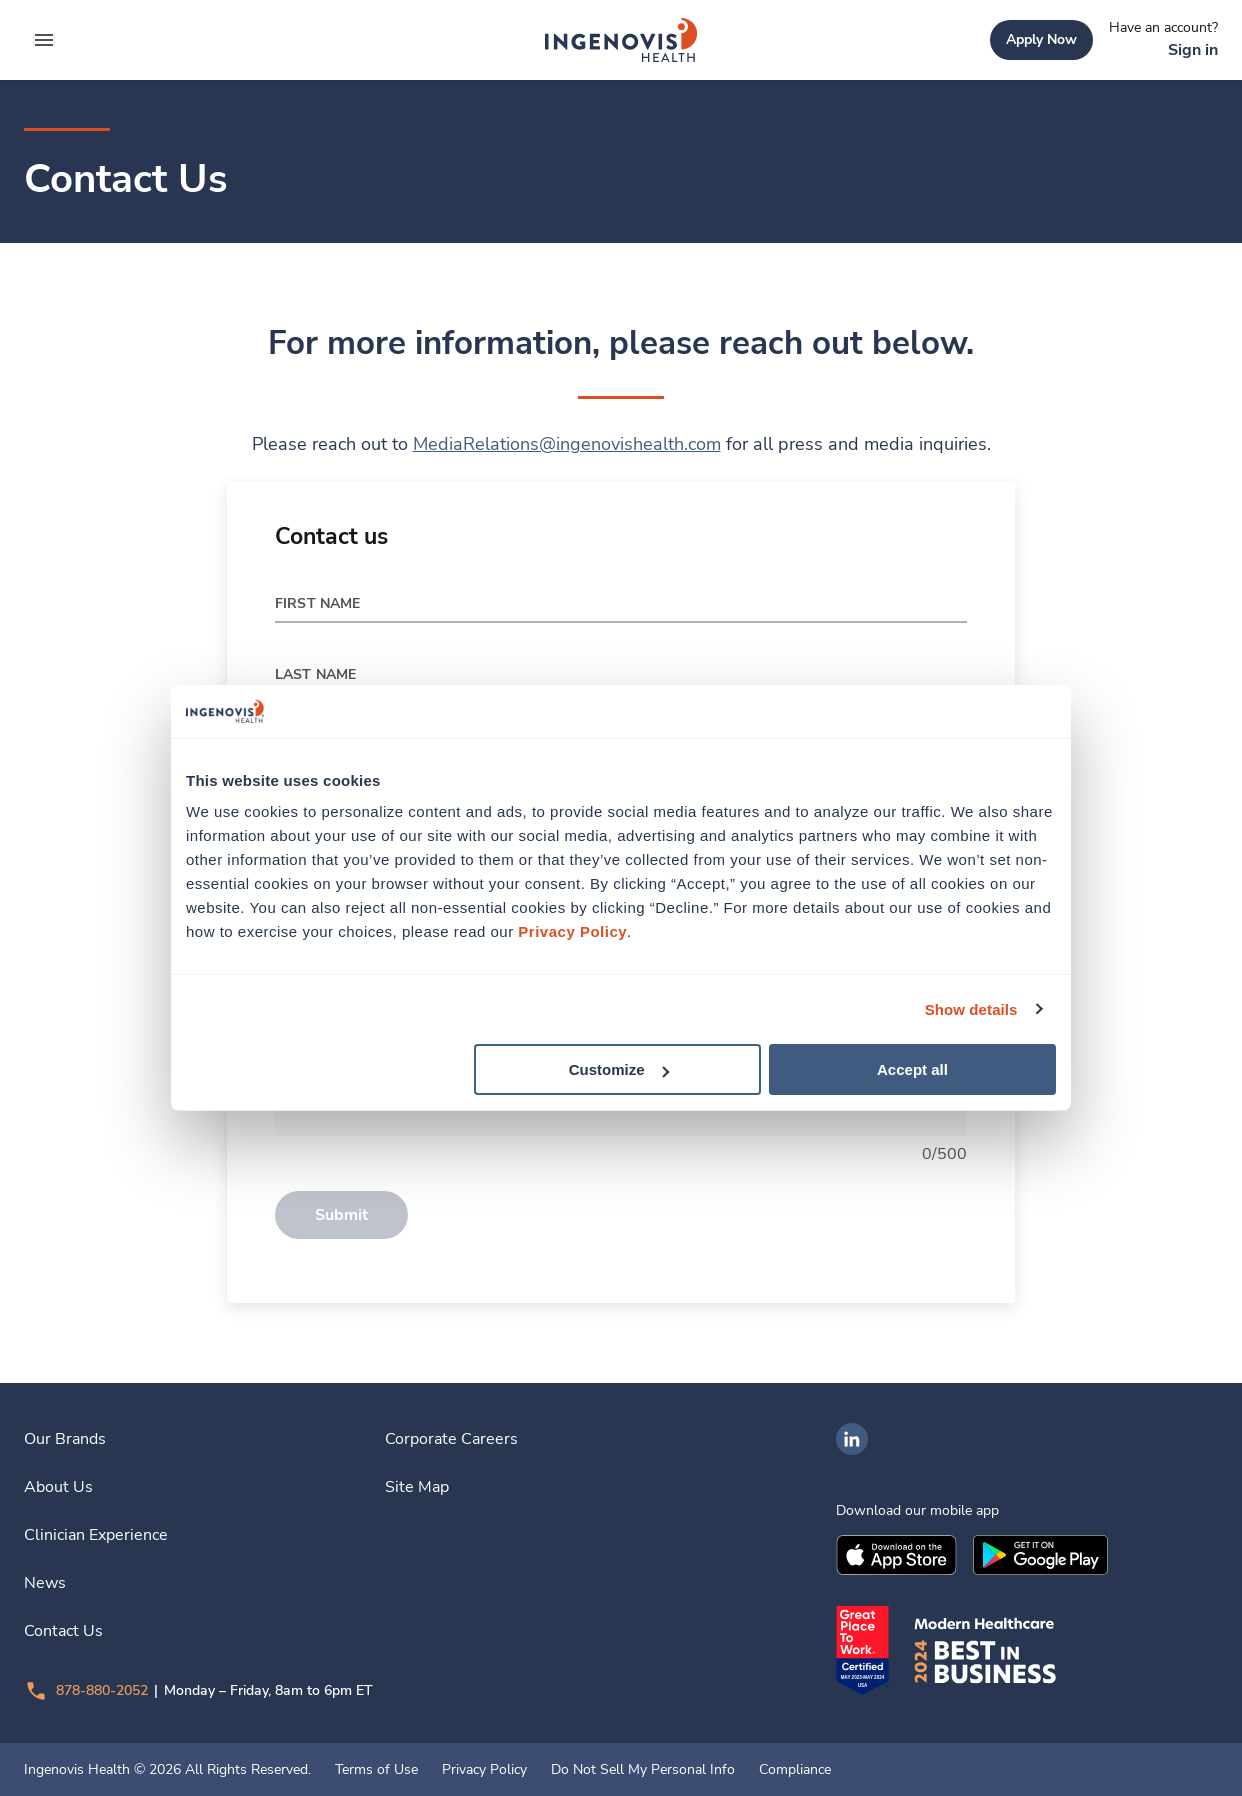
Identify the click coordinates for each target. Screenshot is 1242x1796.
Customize (619, 1069)
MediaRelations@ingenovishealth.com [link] (567, 444)
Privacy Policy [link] (484, 1770)
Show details (971, 1008)
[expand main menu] (44, 40)
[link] (621, 40)
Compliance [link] (795, 1770)
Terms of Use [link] (376, 1770)
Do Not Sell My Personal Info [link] (643, 1770)
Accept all (912, 1069)
